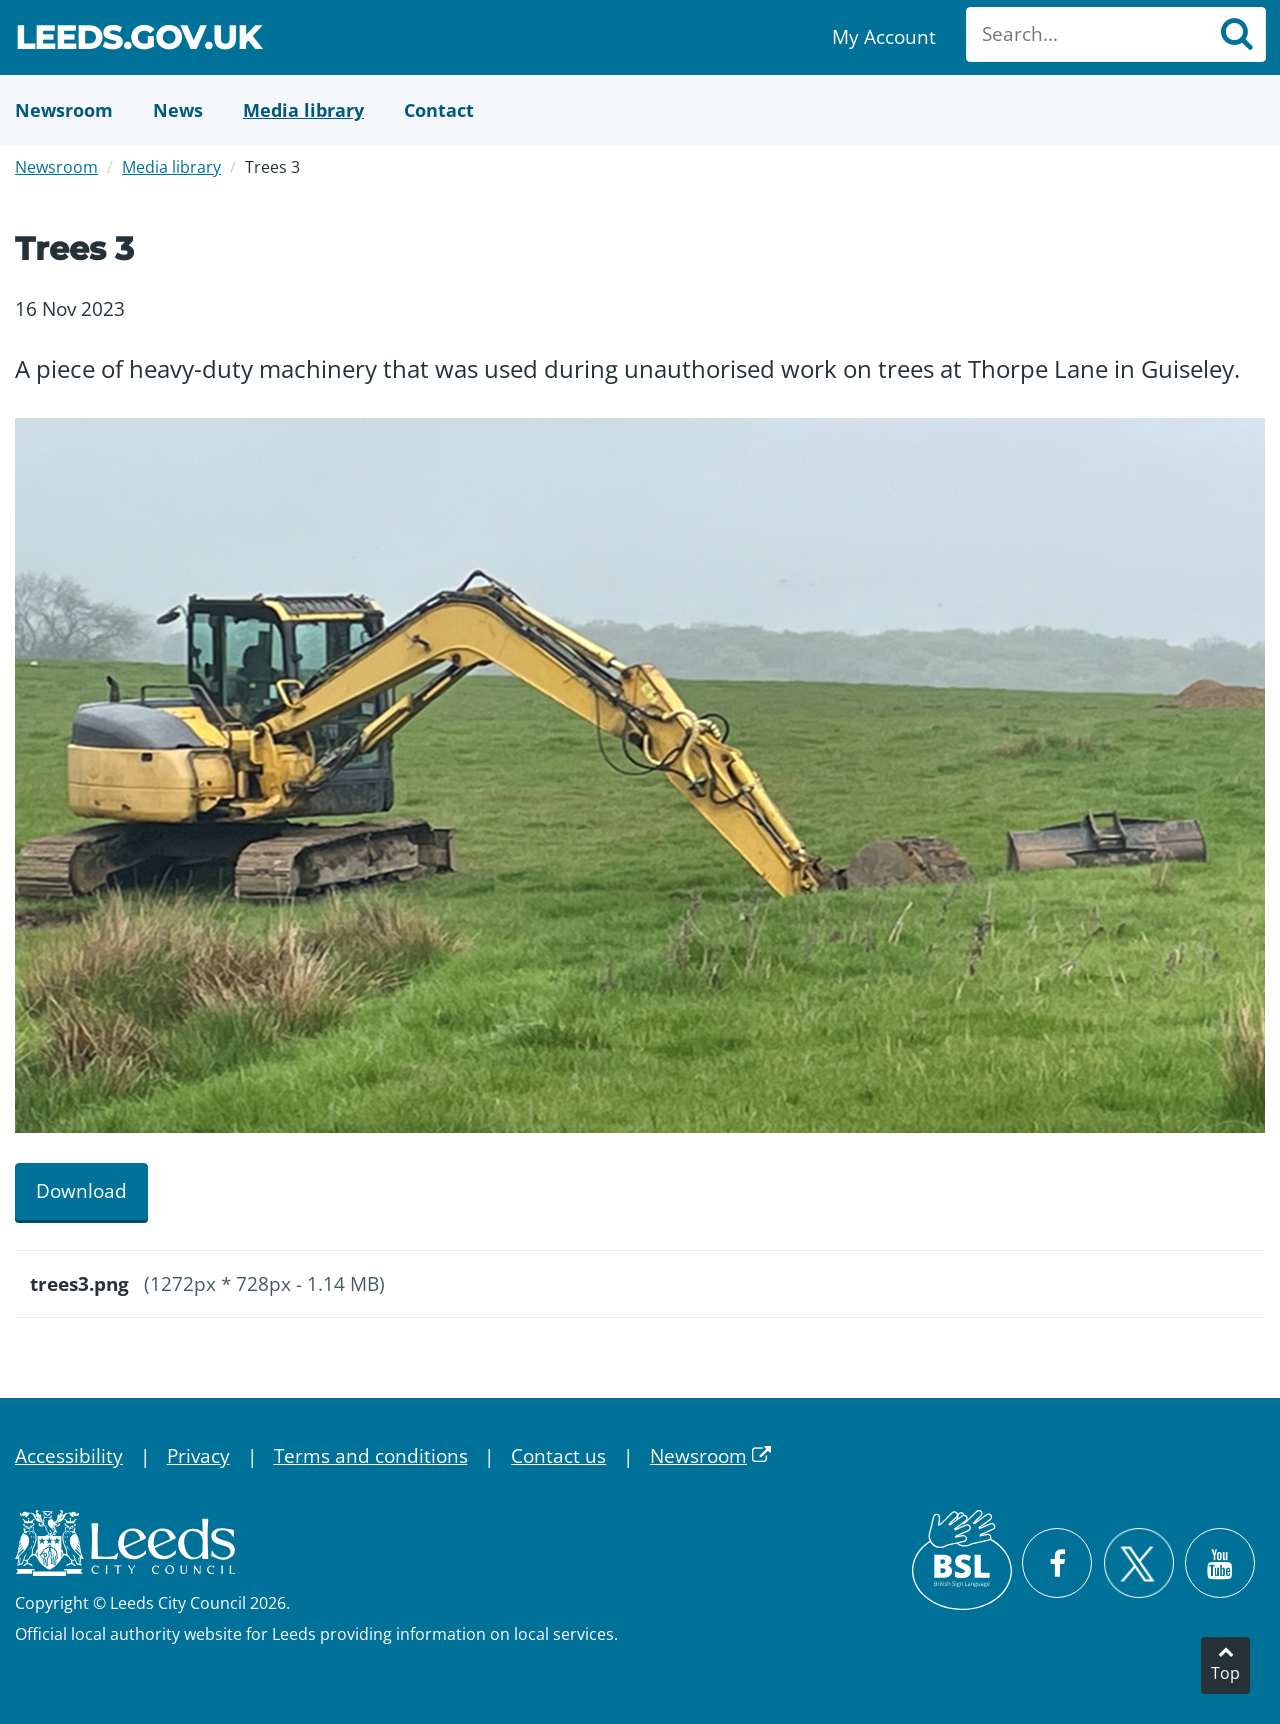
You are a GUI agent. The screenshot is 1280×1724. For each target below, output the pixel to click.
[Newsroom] (64, 110)
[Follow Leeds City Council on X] (1138, 1563)
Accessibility (69, 1456)
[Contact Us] (439, 110)
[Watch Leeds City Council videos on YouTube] (1220, 1563)
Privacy (198, 1456)
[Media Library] (303, 110)
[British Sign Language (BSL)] (962, 1560)
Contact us (558, 1456)
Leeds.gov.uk (138, 40)
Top (1225, 1673)
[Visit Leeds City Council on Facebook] (1057, 1563)
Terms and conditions (371, 1456)
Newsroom (56, 167)
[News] (178, 110)
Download (81, 1191)
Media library (171, 167)
